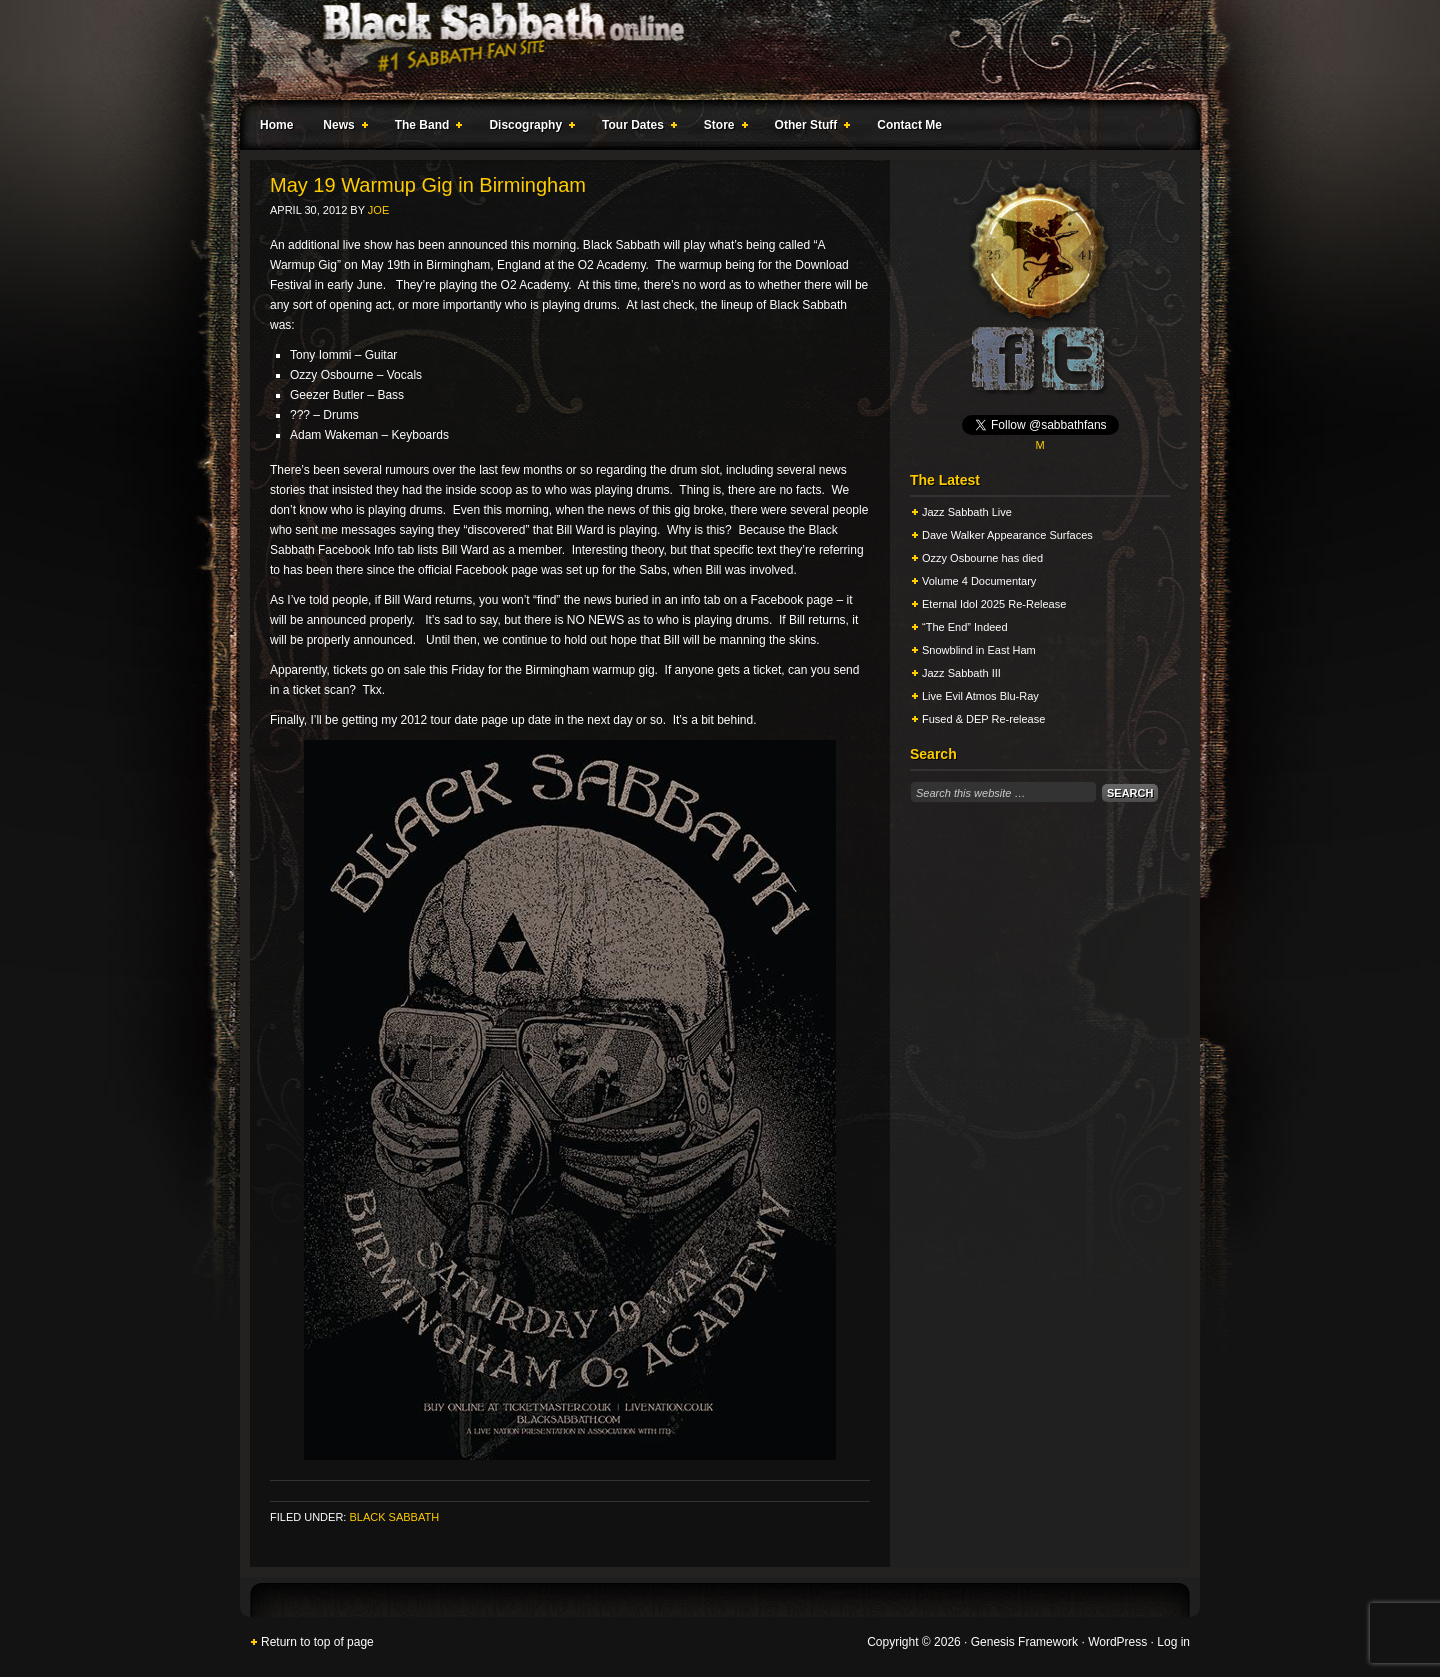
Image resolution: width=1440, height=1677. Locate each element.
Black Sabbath (394, 1517)
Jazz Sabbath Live (967, 512)
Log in (1173, 1642)
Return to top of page (317, 1642)
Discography (528, 128)
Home (276, 125)
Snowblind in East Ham (979, 650)
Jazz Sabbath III (961, 673)
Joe (378, 210)
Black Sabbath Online (710, 50)
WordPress (1117, 1642)
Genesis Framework (1024, 1642)
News (341, 128)
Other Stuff (809, 128)
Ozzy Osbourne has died (982, 558)
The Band (425, 128)
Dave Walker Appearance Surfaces (1007, 535)
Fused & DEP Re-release (983, 719)
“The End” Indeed (965, 627)
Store (722, 128)
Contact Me (909, 125)
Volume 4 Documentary (979, 581)
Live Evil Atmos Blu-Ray (980, 696)
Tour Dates (635, 128)
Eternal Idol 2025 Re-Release (994, 604)
